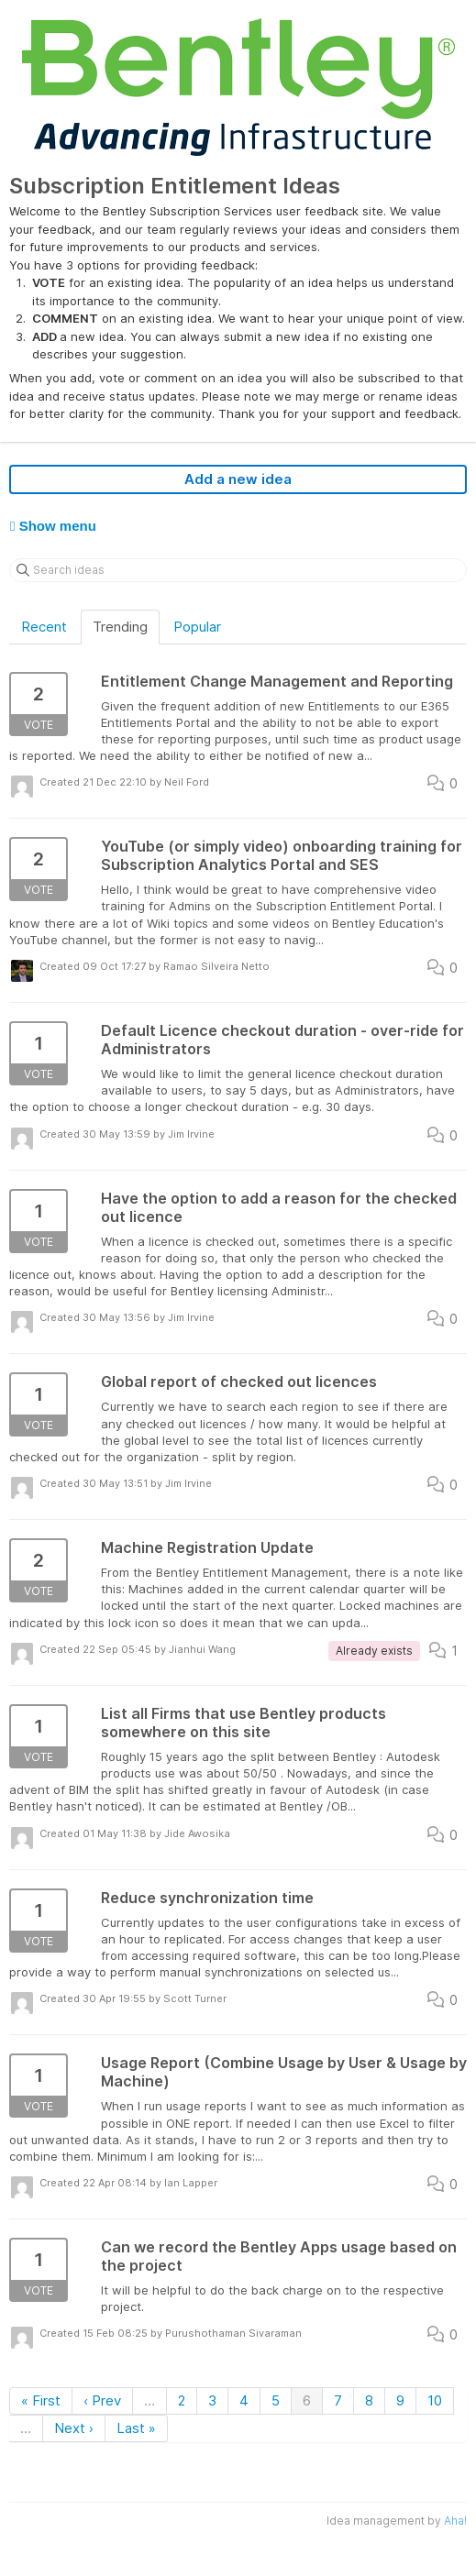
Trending (120, 626)
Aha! (455, 2520)
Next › (74, 2428)
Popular (197, 626)
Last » (136, 2428)
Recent (44, 626)
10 (434, 2400)
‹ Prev (102, 2400)
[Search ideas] (238, 570)
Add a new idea (238, 479)
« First (41, 2400)
